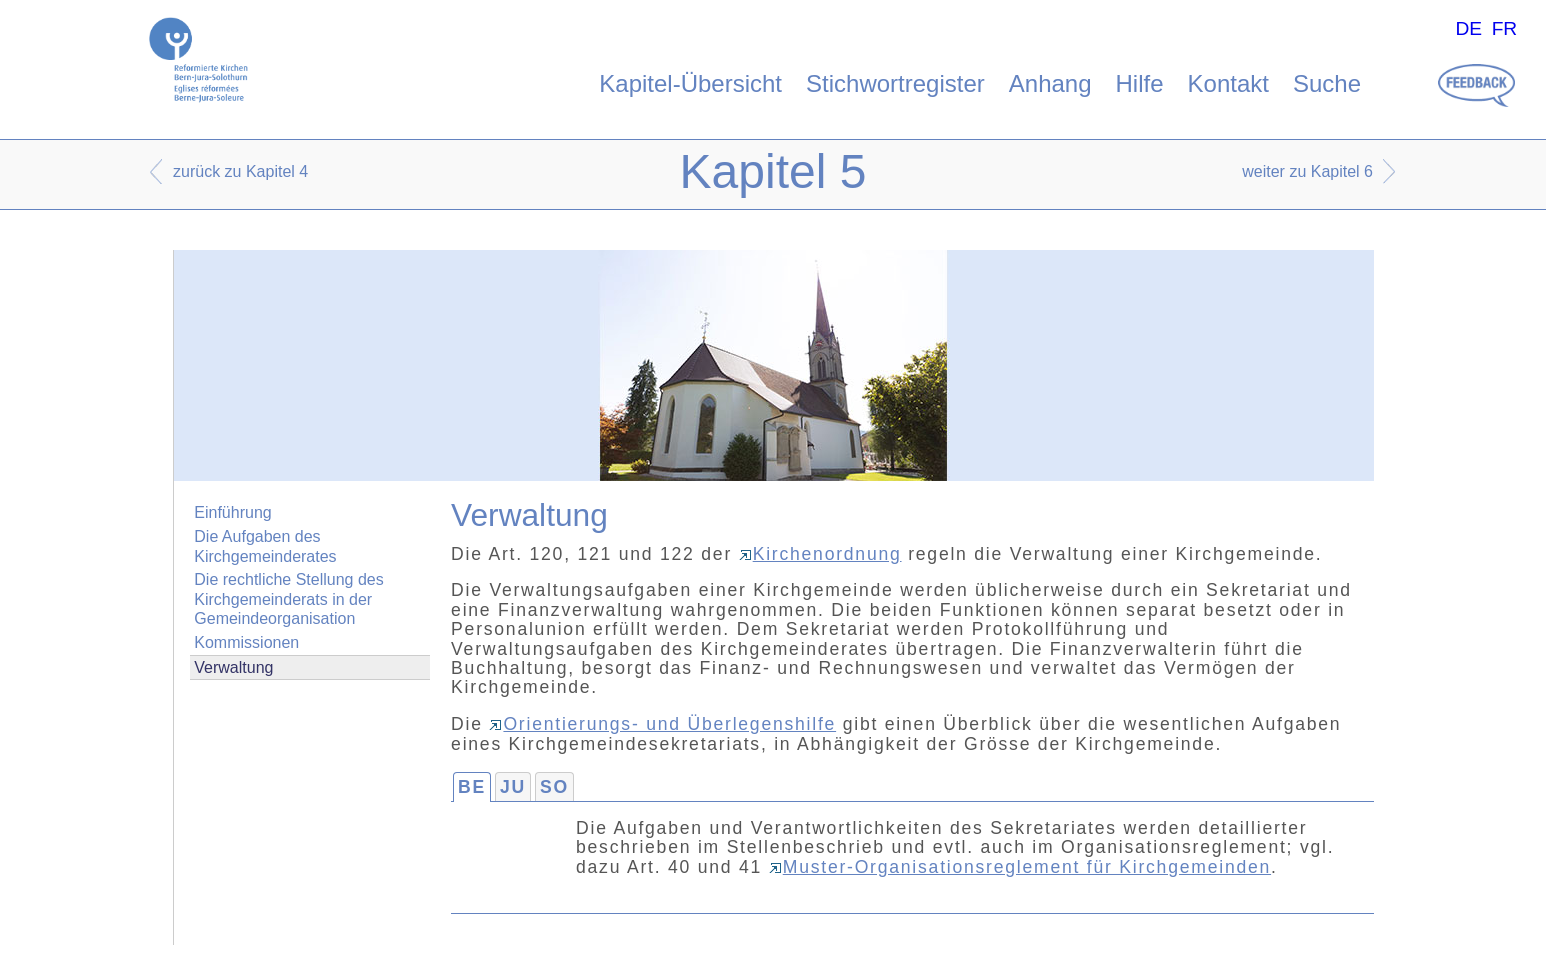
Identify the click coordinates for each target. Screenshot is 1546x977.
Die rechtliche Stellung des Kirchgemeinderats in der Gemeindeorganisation (288, 598)
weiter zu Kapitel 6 (1307, 171)
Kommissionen (246, 642)
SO (554, 787)
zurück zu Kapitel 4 (240, 171)
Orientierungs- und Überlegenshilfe (662, 724)
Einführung (232, 512)
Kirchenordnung (820, 554)
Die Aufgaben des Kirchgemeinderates (265, 546)
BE (472, 787)
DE (1468, 28)
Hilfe (1140, 83)
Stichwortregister (895, 83)
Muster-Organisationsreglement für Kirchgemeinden (1020, 867)
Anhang (1050, 83)
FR (1505, 28)
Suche (1327, 83)
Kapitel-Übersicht (690, 83)
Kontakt (1228, 83)
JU (513, 787)
